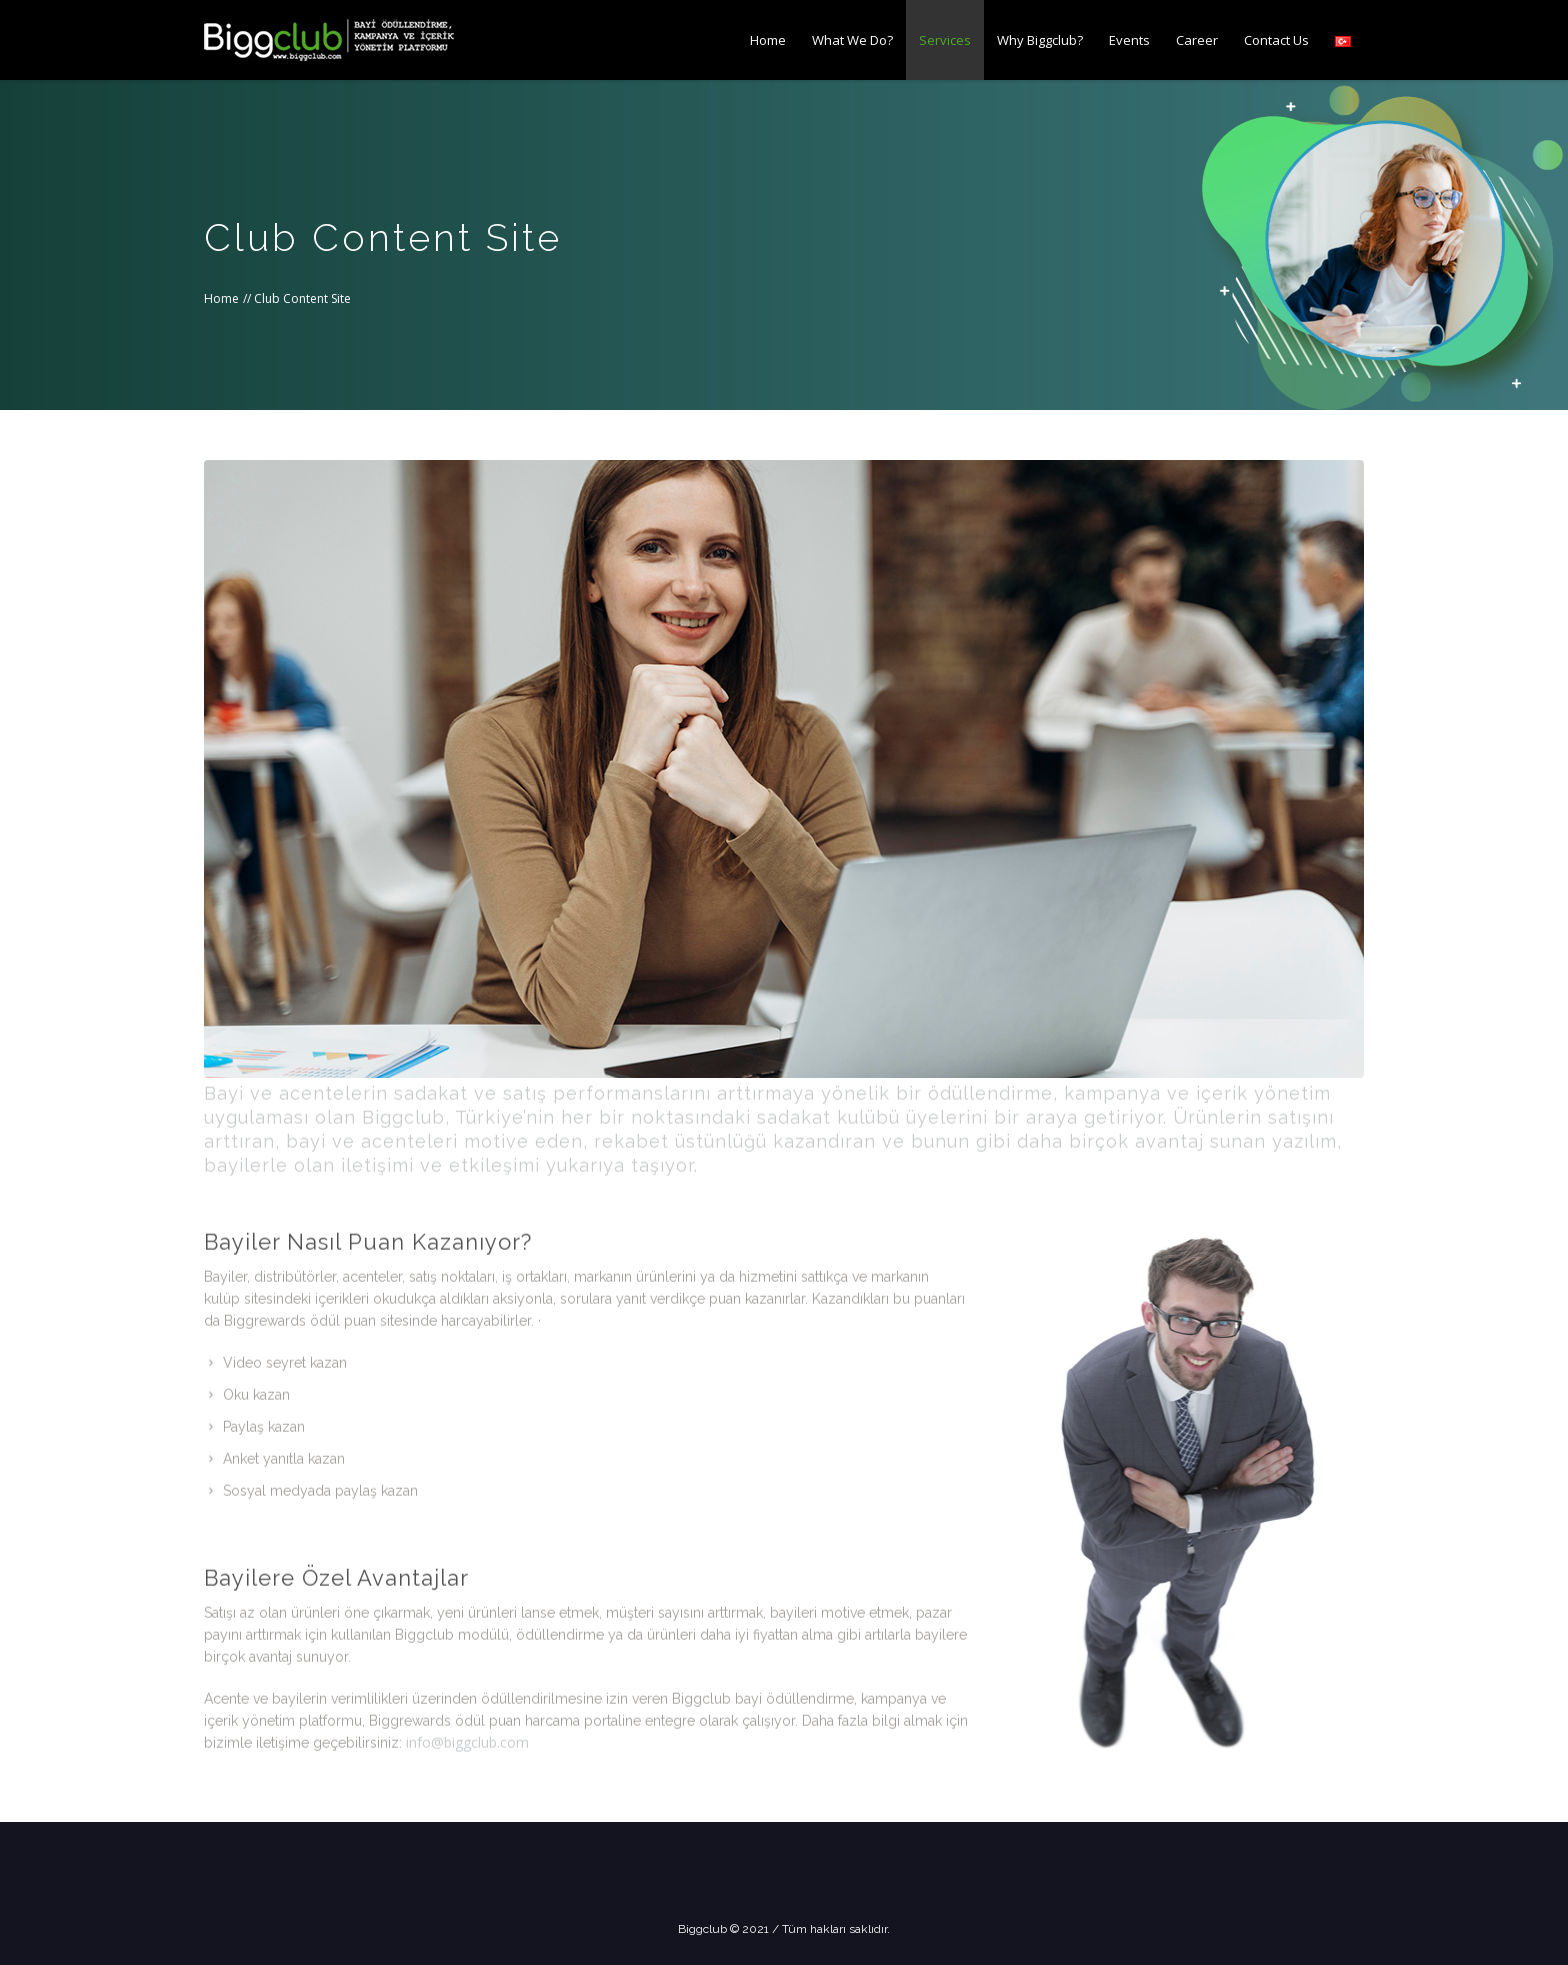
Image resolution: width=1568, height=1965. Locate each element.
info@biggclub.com (467, 1729)
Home (221, 298)
